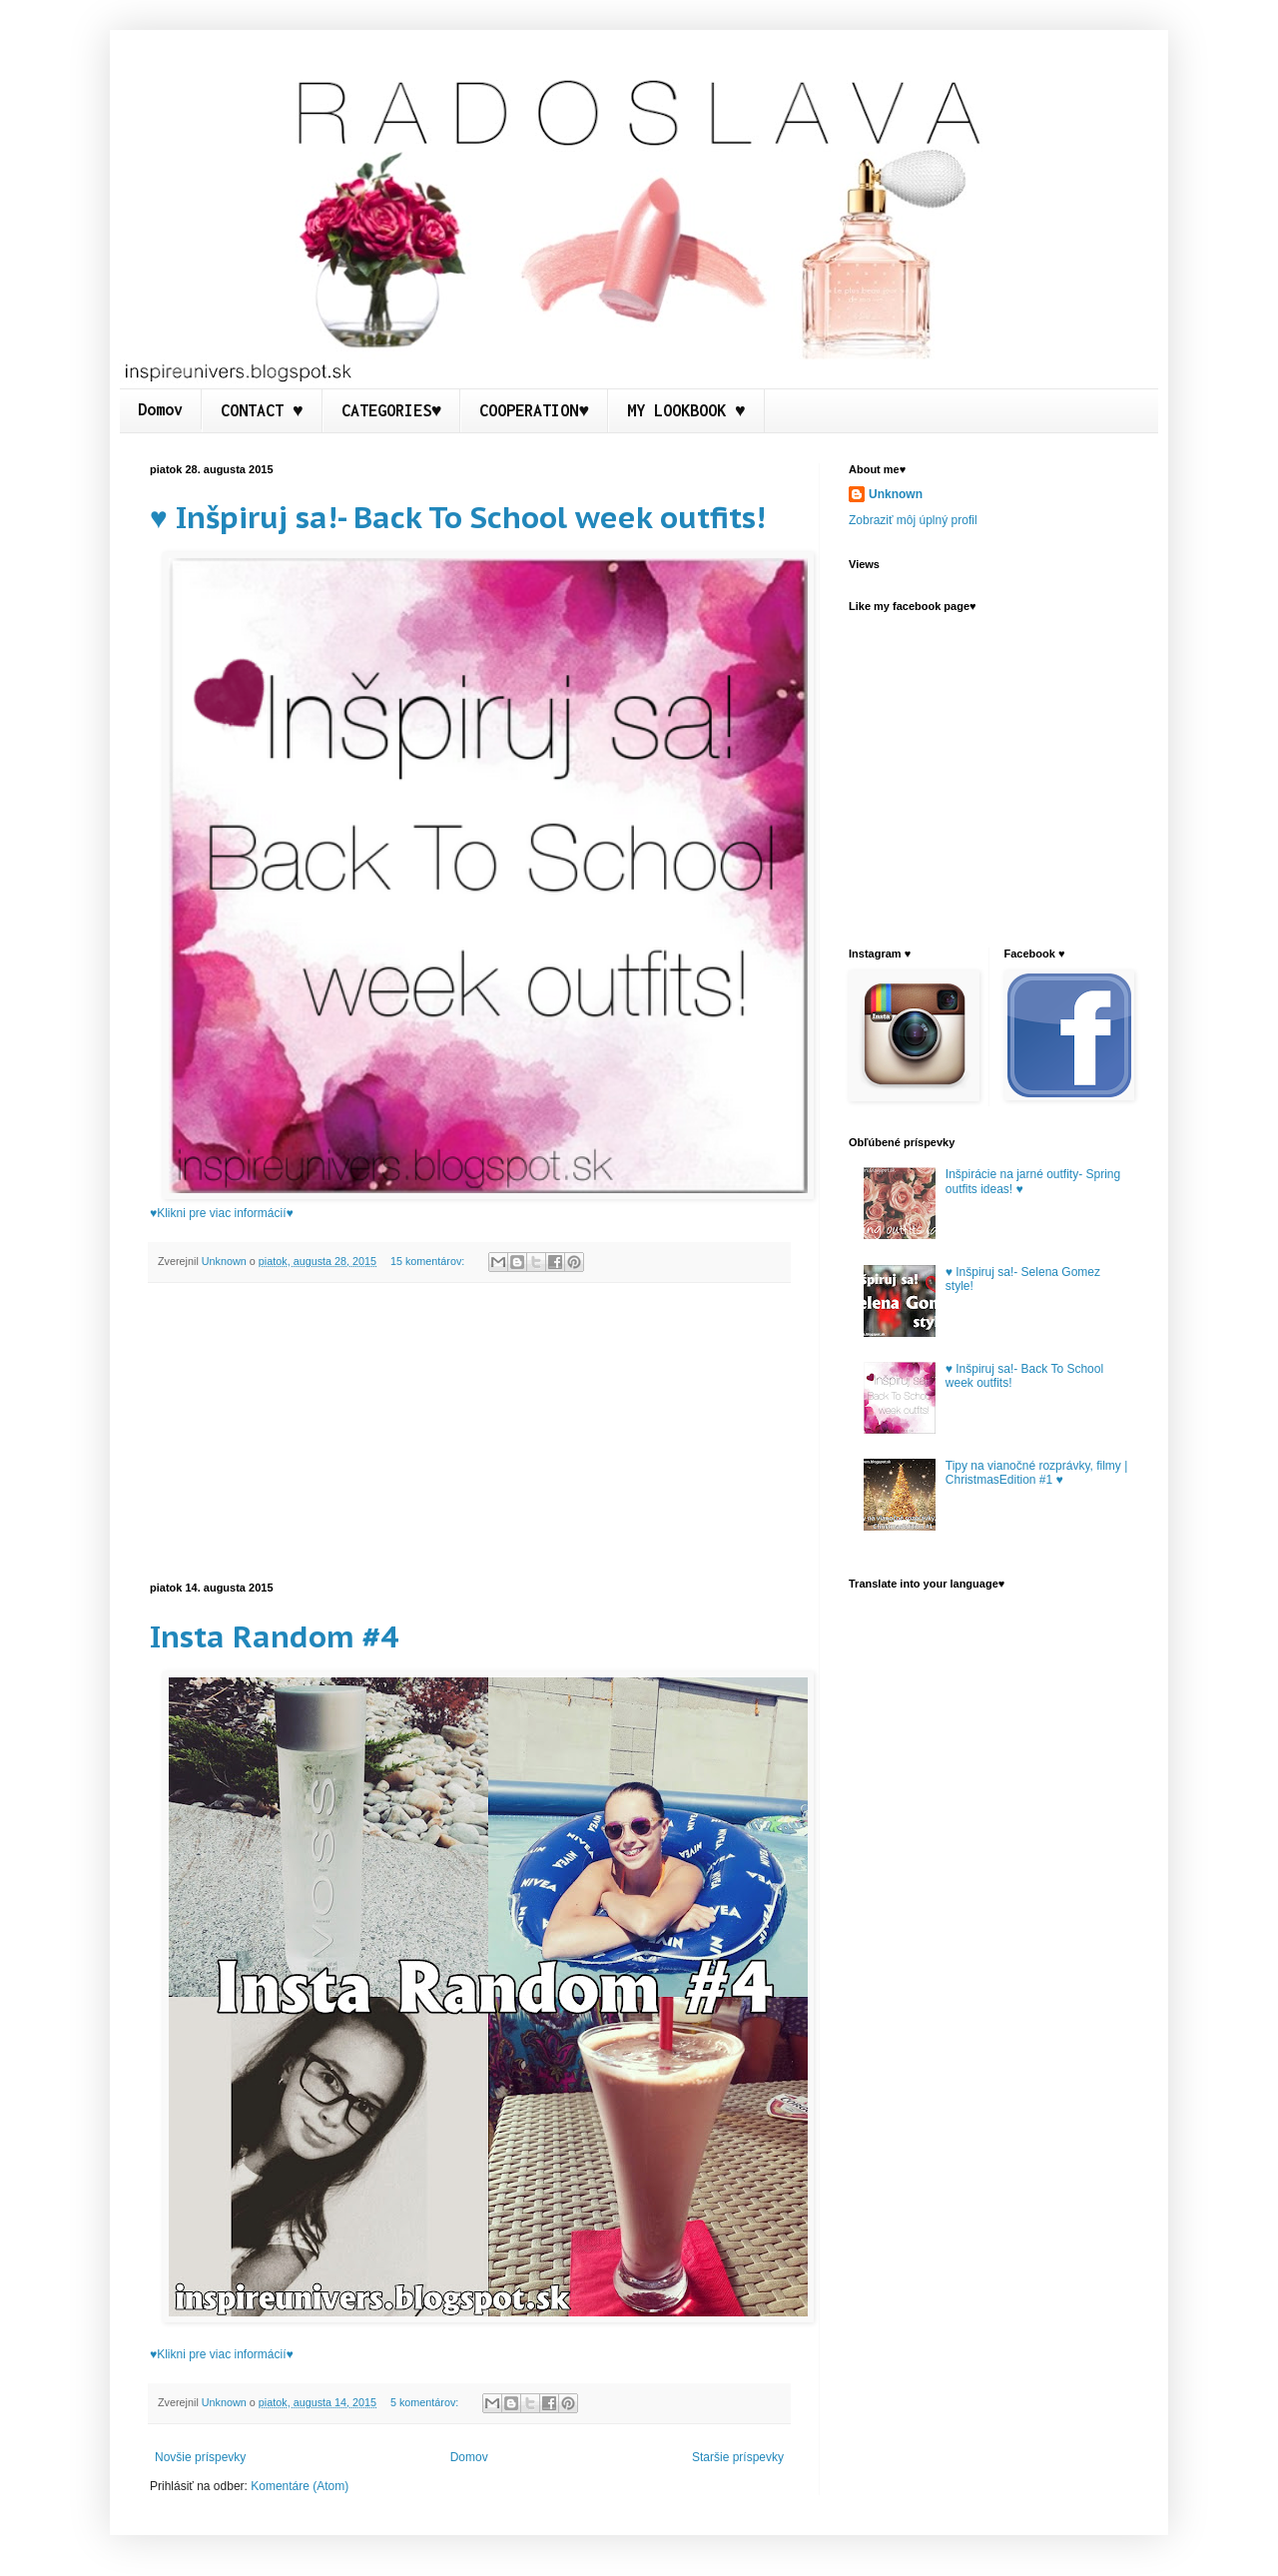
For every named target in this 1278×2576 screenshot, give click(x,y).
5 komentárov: (425, 2402)
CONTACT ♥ (262, 410)
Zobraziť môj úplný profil (913, 520)
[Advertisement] (469, 1433)
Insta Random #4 (274, 1635)
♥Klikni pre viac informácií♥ (222, 1213)
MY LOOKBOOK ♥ (686, 410)
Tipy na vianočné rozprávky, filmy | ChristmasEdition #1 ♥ (1037, 1473)
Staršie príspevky (738, 2457)
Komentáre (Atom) (299, 2486)
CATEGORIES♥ (391, 410)
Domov (160, 409)
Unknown (896, 494)
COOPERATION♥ (534, 410)
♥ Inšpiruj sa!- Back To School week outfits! (457, 516)
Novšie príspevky (200, 2457)
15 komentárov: (428, 1261)
